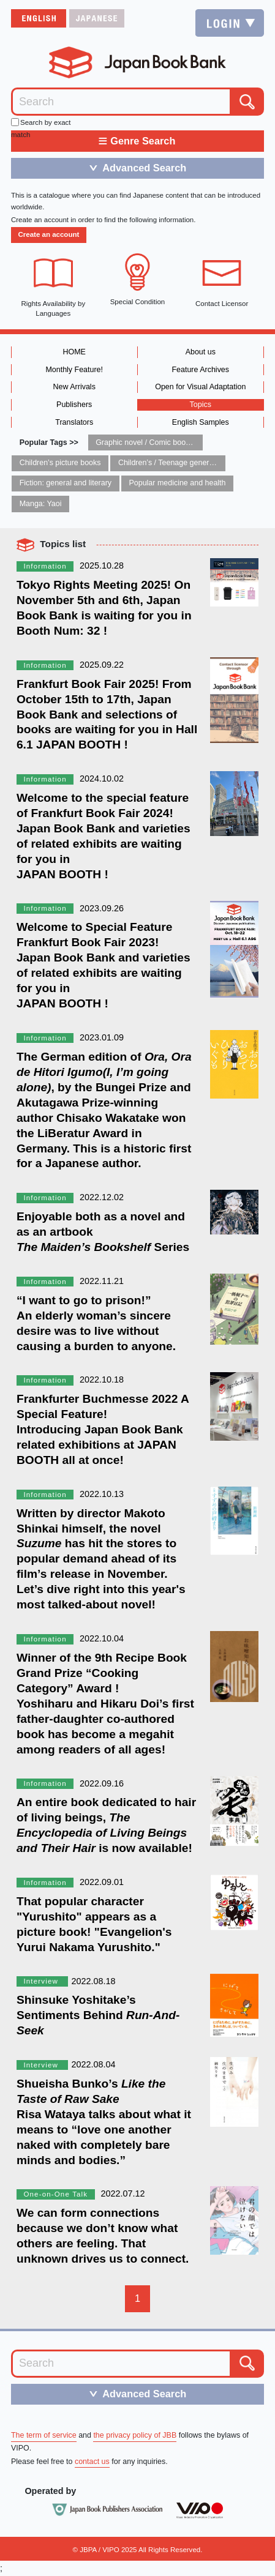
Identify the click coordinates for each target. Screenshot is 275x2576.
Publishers (74, 404)
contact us (92, 2461)
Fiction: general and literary (65, 483)
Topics (200, 404)
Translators (74, 422)
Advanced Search (133, 167)
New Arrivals (74, 387)
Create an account (48, 234)
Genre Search (137, 140)
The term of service (44, 2435)
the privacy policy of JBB (134, 2435)
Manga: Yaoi (41, 503)
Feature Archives (200, 369)
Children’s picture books (60, 462)
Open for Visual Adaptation (200, 387)
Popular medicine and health (177, 483)
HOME (74, 352)
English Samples (200, 422)
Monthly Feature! (74, 369)
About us (201, 352)
